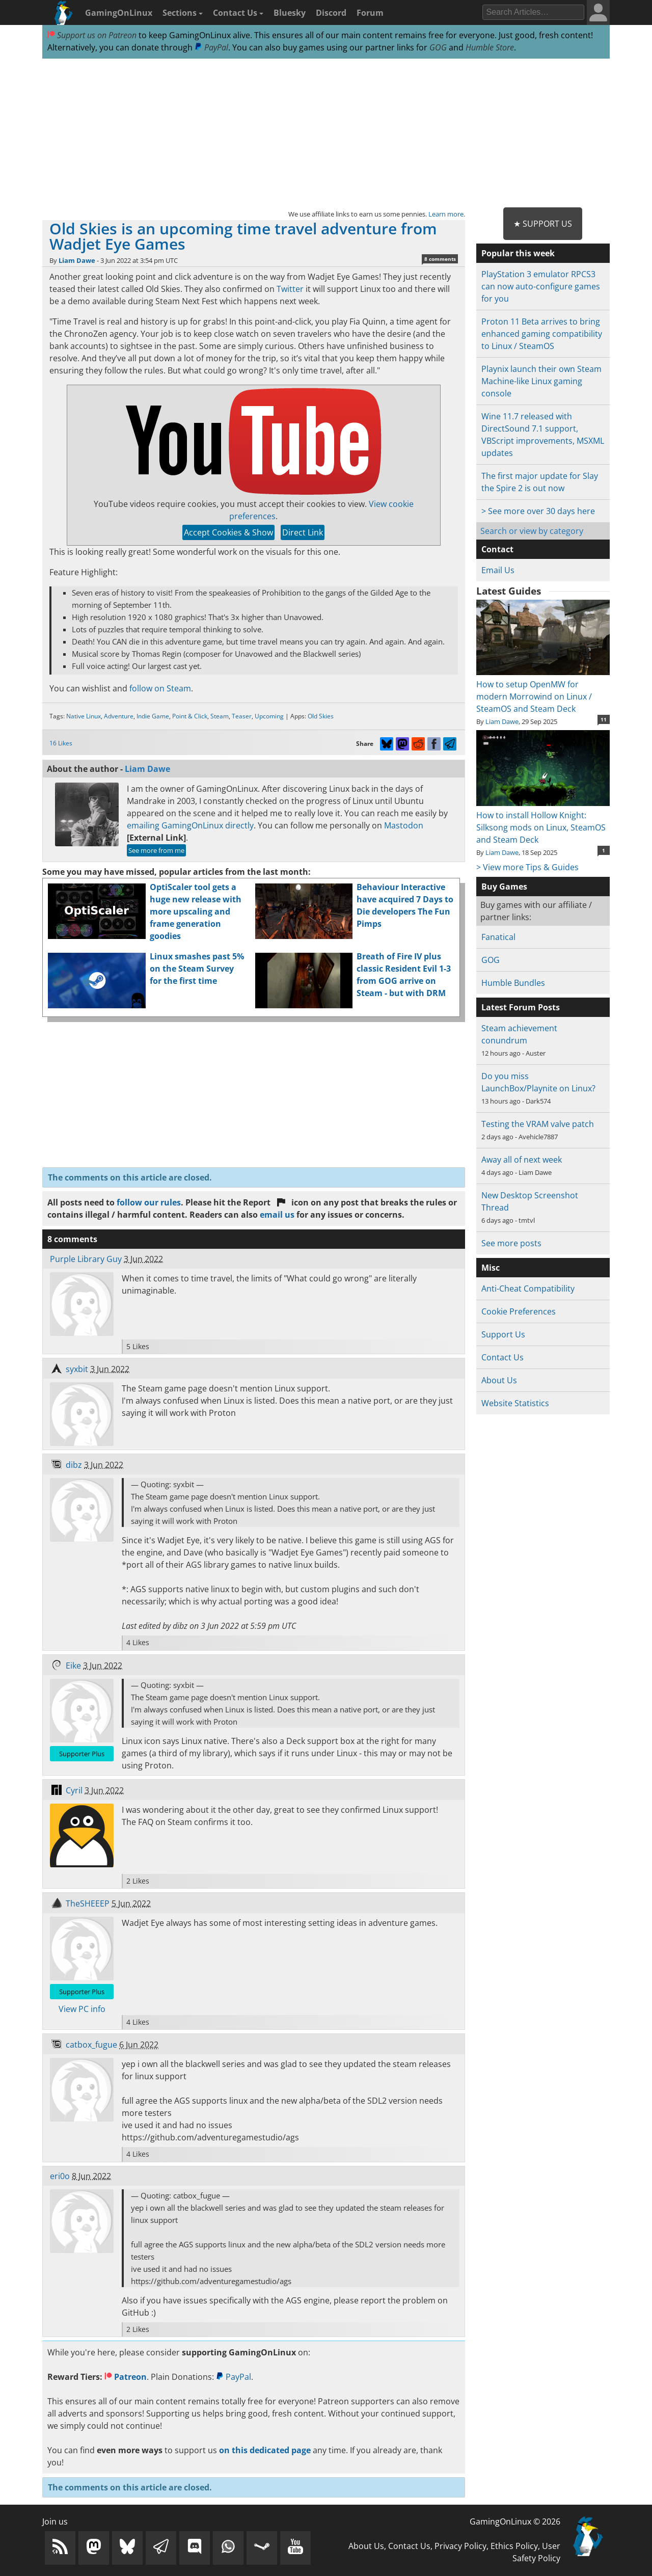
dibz (74, 1464)
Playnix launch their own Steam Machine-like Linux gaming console (541, 381)
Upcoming (269, 716)
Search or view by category (531, 530)
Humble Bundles (513, 982)
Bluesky (290, 12)
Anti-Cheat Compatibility (528, 1288)
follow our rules (149, 1202)
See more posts (511, 1243)
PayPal (211, 47)
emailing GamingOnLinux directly (190, 825)
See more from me (156, 850)
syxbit (77, 1369)
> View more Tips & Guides (527, 867)
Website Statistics (515, 1403)
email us (277, 1214)
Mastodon (403, 825)
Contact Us (238, 12)
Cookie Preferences (518, 1311)
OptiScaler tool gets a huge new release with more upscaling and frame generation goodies (195, 911)
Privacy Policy (460, 2546)
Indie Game (153, 716)
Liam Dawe (77, 260)
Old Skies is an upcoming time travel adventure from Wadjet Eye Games (243, 236)
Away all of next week (521, 1159)
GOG (438, 47)
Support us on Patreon (92, 35)
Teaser (242, 716)
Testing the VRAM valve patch (537, 1124)
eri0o (60, 2176)
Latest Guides (508, 591)
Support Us (503, 1334)
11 (604, 719)
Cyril (74, 1790)
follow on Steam (160, 688)
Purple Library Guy (86, 1259)
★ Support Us (542, 223)
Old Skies (321, 716)
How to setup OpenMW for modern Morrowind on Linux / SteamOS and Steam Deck (542, 690)
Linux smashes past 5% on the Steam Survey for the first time (197, 968)
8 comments (440, 258)
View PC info (82, 2009)
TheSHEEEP (88, 1903)
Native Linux (83, 716)
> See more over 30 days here (538, 511)
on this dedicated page (265, 2450)
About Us (499, 1380)
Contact (497, 549)
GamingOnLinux (118, 12)
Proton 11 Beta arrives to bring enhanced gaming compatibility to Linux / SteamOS (541, 334)
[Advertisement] (325, 133)
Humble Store (490, 47)
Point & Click (189, 716)
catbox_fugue (91, 2044)
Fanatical (498, 937)
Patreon (125, 2376)
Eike (73, 1665)
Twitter (290, 288)
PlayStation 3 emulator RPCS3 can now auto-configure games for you (540, 286)
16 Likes (60, 743)
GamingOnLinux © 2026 (515, 2521)
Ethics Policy (514, 2546)
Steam (219, 716)
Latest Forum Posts (520, 1007)
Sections (182, 12)
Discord (331, 12)
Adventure (118, 716)
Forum (370, 12)
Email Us (497, 570)
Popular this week (518, 253)
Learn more (446, 214)
